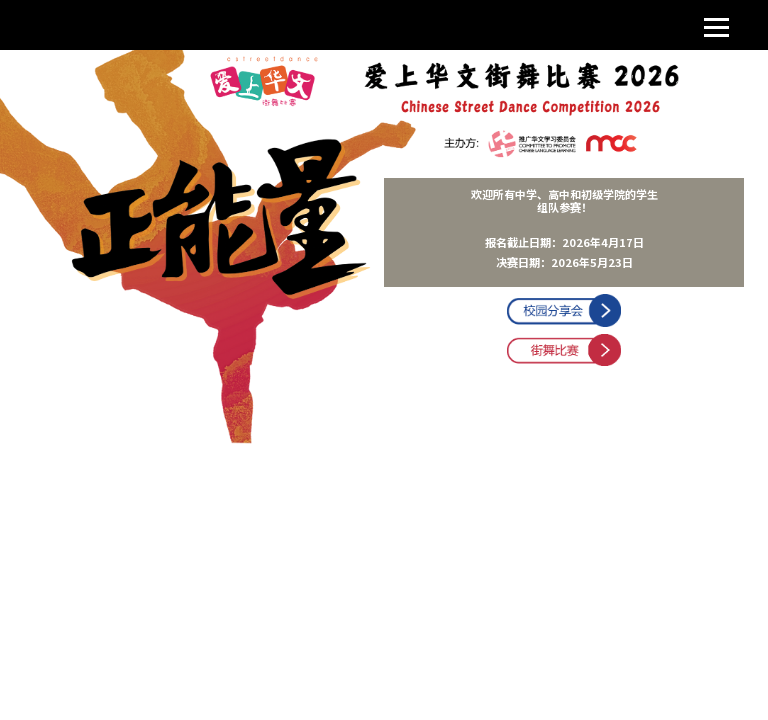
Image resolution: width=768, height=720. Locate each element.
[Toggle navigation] (716, 25)
